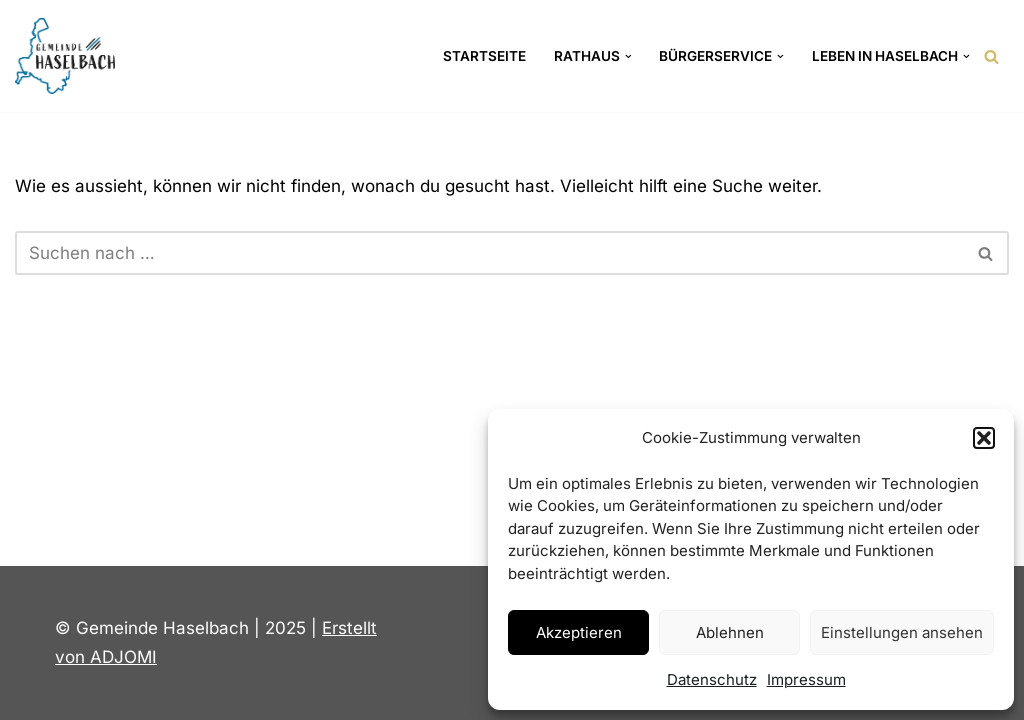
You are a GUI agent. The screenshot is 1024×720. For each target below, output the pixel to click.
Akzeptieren (579, 632)
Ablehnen (730, 632)
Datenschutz (712, 679)
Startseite (484, 56)
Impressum (806, 679)
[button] (984, 438)
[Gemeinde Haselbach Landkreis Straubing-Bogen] (65, 56)
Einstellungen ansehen (902, 632)
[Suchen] (991, 56)
